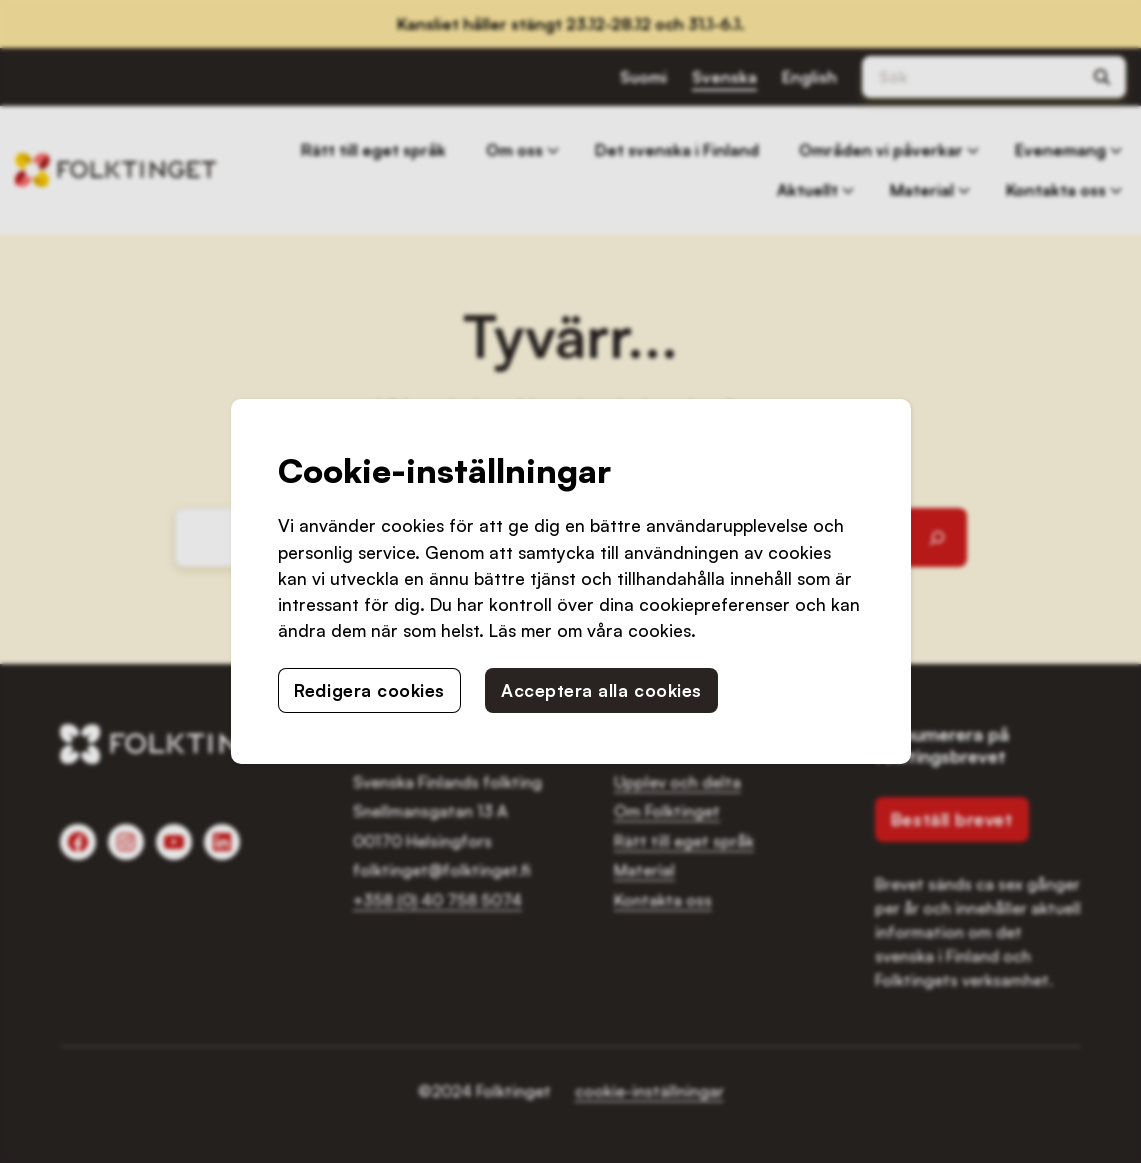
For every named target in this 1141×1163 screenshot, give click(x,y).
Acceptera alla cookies (601, 690)
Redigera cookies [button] (369, 690)
